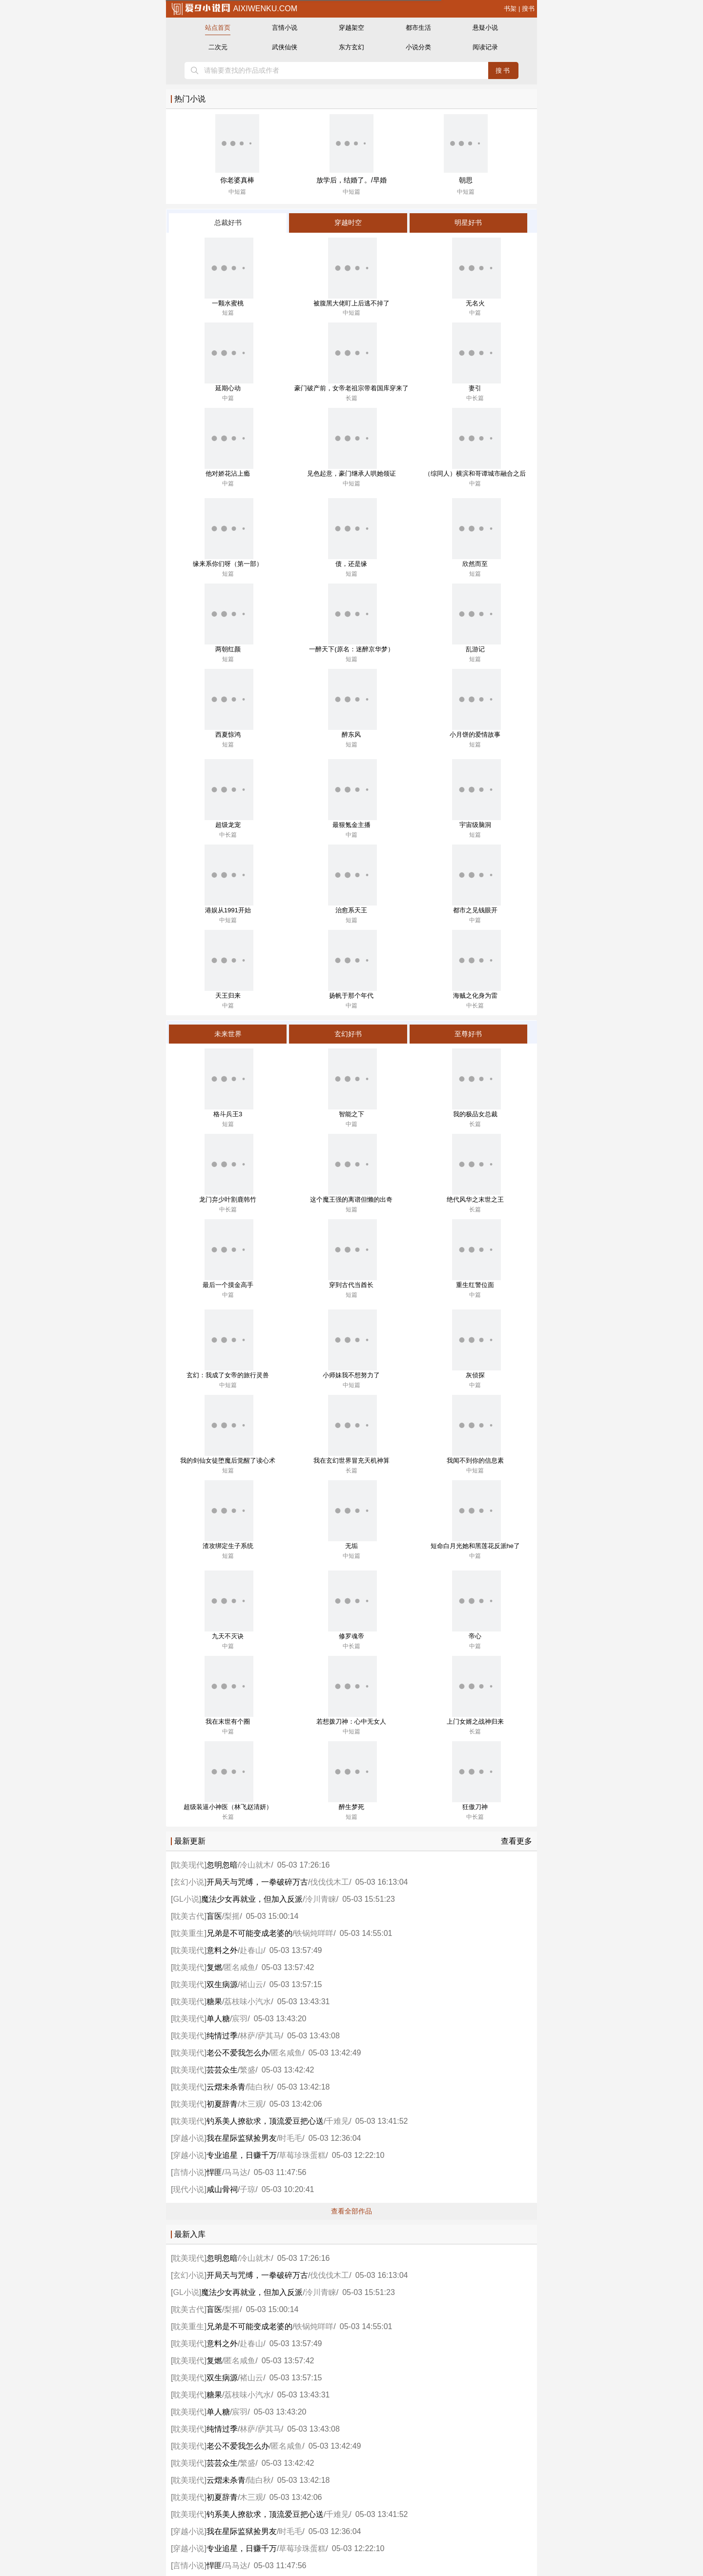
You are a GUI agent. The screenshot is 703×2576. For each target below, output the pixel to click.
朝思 (466, 180)
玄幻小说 (188, 1882)
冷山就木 (255, 1865)
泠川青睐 (320, 1899)
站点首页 (217, 27)
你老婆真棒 (237, 180)
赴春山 (251, 1950)
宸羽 (240, 2018)
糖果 (214, 2001)
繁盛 (247, 2070)
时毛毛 (290, 2138)
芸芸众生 (222, 2070)
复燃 (214, 1967)
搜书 (528, 8)
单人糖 (218, 2018)
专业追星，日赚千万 (242, 2155)
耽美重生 (188, 1933)
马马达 (236, 2172)
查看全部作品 (351, 2211)
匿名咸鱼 (239, 1967)
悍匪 (214, 2172)
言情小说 (284, 27)
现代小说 (188, 2189)
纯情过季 (222, 2036)
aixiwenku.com (234, 8)
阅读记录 (485, 47)
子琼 (247, 2189)
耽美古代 (188, 1916)
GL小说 (186, 1899)
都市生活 (418, 27)
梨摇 (232, 1916)
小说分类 (418, 47)
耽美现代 (188, 1865)
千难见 (337, 2121)
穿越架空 (351, 27)
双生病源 (222, 1984)
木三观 (251, 2104)
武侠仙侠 (284, 47)
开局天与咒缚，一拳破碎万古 (257, 1882)
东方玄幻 (351, 47)
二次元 (217, 47)
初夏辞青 (222, 2104)
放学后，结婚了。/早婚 (351, 180)
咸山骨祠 (222, 2189)
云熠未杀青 (226, 2087)
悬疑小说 (485, 27)
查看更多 (516, 1841)
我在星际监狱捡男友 (242, 2138)
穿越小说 (188, 2138)
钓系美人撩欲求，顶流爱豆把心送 (265, 2121)
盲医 (214, 1916)
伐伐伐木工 (329, 1882)
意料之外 (222, 1950)
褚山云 (251, 1984)
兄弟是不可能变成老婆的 (249, 1933)
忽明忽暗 (222, 1865)
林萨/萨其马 (260, 2036)
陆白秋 (259, 2087)
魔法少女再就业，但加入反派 (252, 1899)
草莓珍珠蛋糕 (302, 2155)
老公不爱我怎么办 (238, 2053)
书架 (510, 8)
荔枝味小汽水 (247, 2001)
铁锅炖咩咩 (313, 1933)
